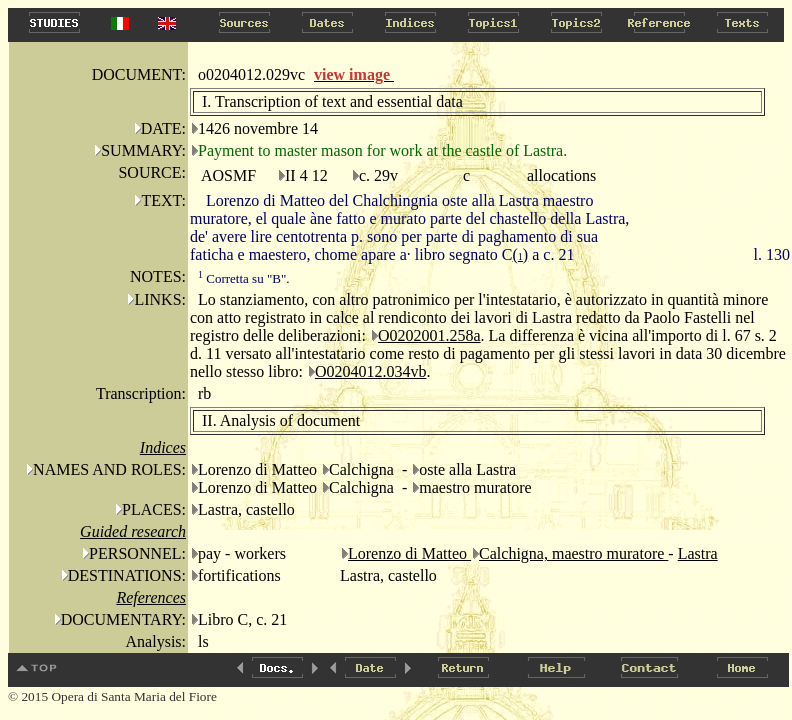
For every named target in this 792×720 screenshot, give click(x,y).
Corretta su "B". (243, 278)
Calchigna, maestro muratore (573, 553)
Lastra (698, 553)
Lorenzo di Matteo (409, 553)
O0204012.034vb (371, 371)
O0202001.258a (429, 335)
